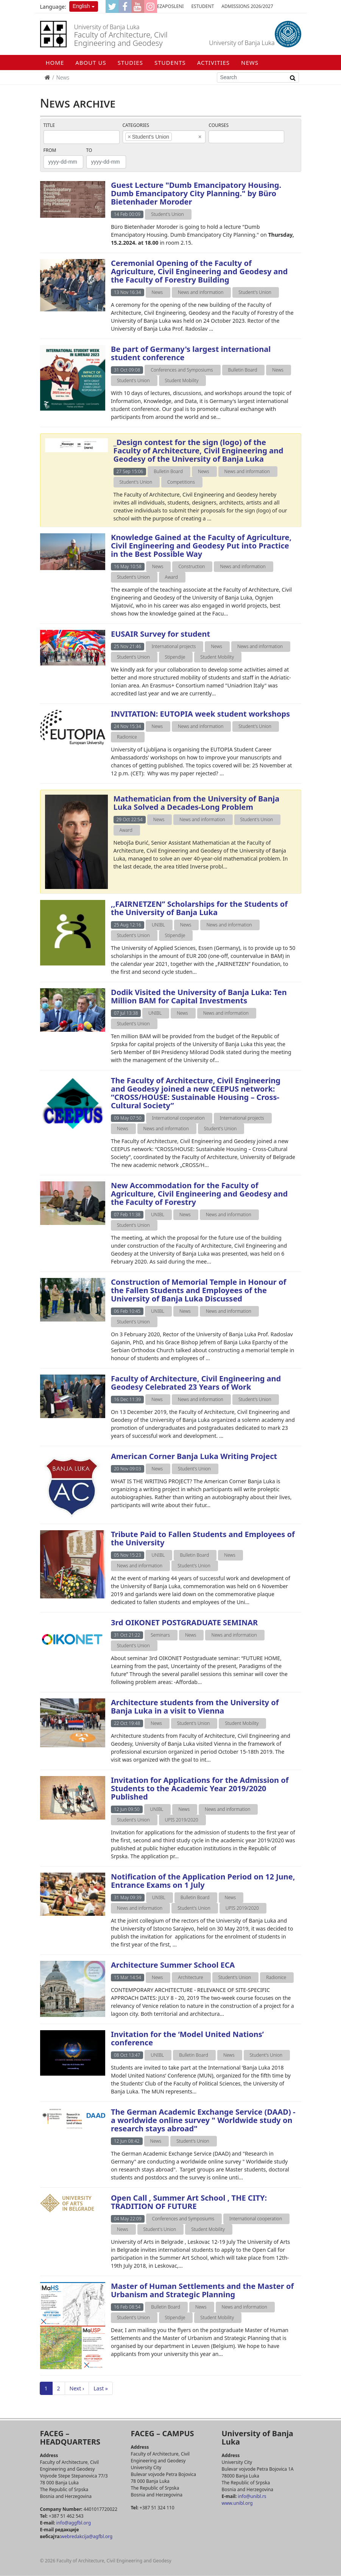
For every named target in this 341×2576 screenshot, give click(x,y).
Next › (77, 2388)
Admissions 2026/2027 (247, 6)
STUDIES (130, 62)
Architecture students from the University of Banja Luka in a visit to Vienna (195, 1706)
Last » (100, 2388)
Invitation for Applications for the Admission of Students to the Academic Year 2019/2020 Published (200, 1788)
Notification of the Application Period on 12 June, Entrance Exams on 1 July (203, 1880)
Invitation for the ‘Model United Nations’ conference (187, 2038)
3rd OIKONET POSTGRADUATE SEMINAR (184, 1622)
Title (49, 125)
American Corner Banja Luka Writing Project (194, 1456)
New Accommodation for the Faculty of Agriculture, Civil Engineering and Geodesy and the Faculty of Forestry (199, 1193)
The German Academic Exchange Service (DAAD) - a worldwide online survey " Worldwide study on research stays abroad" (203, 2120)
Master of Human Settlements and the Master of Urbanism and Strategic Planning (202, 2290)
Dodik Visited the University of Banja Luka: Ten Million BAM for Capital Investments (199, 996)
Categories (136, 125)
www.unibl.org (236, 2503)
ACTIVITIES (213, 62)
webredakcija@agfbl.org (86, 2536)
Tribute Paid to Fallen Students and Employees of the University (203, 1538)
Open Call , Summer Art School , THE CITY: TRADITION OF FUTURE (189, 2202)
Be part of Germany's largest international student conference (191, 353)
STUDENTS (170, 62)
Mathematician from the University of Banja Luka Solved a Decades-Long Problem (197, 803)
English (81, 6)
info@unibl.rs (251, 2496)
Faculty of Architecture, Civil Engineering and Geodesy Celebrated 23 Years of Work (196, 1382)
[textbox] (185, 137)
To (89, 150)
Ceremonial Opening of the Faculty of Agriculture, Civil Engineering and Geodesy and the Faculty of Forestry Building (199, 271)
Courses (219, 125)
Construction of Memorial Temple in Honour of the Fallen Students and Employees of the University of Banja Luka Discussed (198, 1290)
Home (55, 62)
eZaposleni (170, 6)
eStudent (202, 6)
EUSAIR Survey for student (160, 634)
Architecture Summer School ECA (173, 1965)
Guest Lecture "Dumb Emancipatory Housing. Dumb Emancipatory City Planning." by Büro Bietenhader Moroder (196, 193)
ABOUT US (90, 62)
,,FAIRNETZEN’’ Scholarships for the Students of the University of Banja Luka (199, 908)
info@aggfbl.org (73, 2523)
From (50, 150)
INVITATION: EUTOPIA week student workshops (200, 714)
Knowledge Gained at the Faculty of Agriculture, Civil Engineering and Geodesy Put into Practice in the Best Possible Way (201, 545)
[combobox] (164, 136)
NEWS (249, 62)
